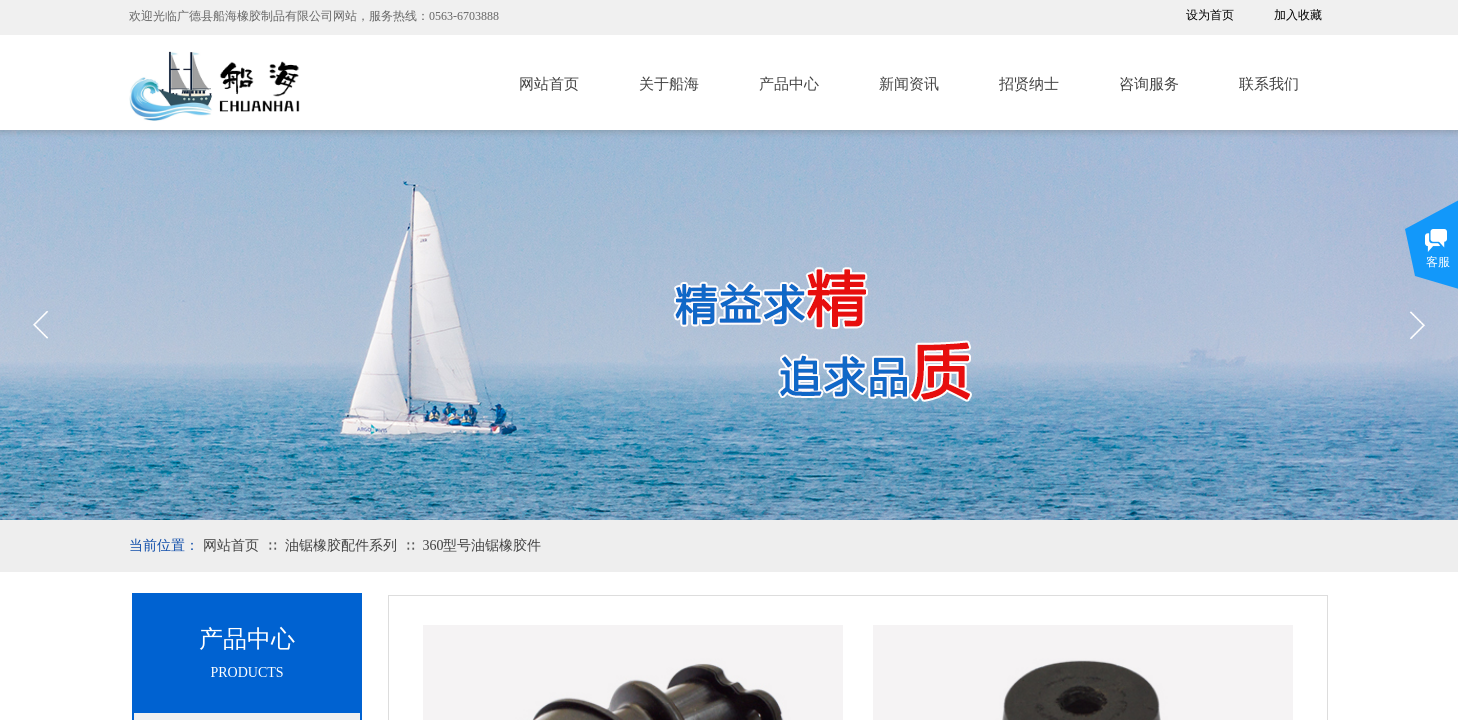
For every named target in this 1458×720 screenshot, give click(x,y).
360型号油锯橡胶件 (481, 545)
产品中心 (789, 84)
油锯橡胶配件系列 (341, 545)
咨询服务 (1149, 84)
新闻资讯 (909, 84)
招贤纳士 (1029, 84)
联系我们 (1269, 84)
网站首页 (549, 84)
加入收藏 (1298, 15)
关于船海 (669, 84)
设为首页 (1210, 15)
